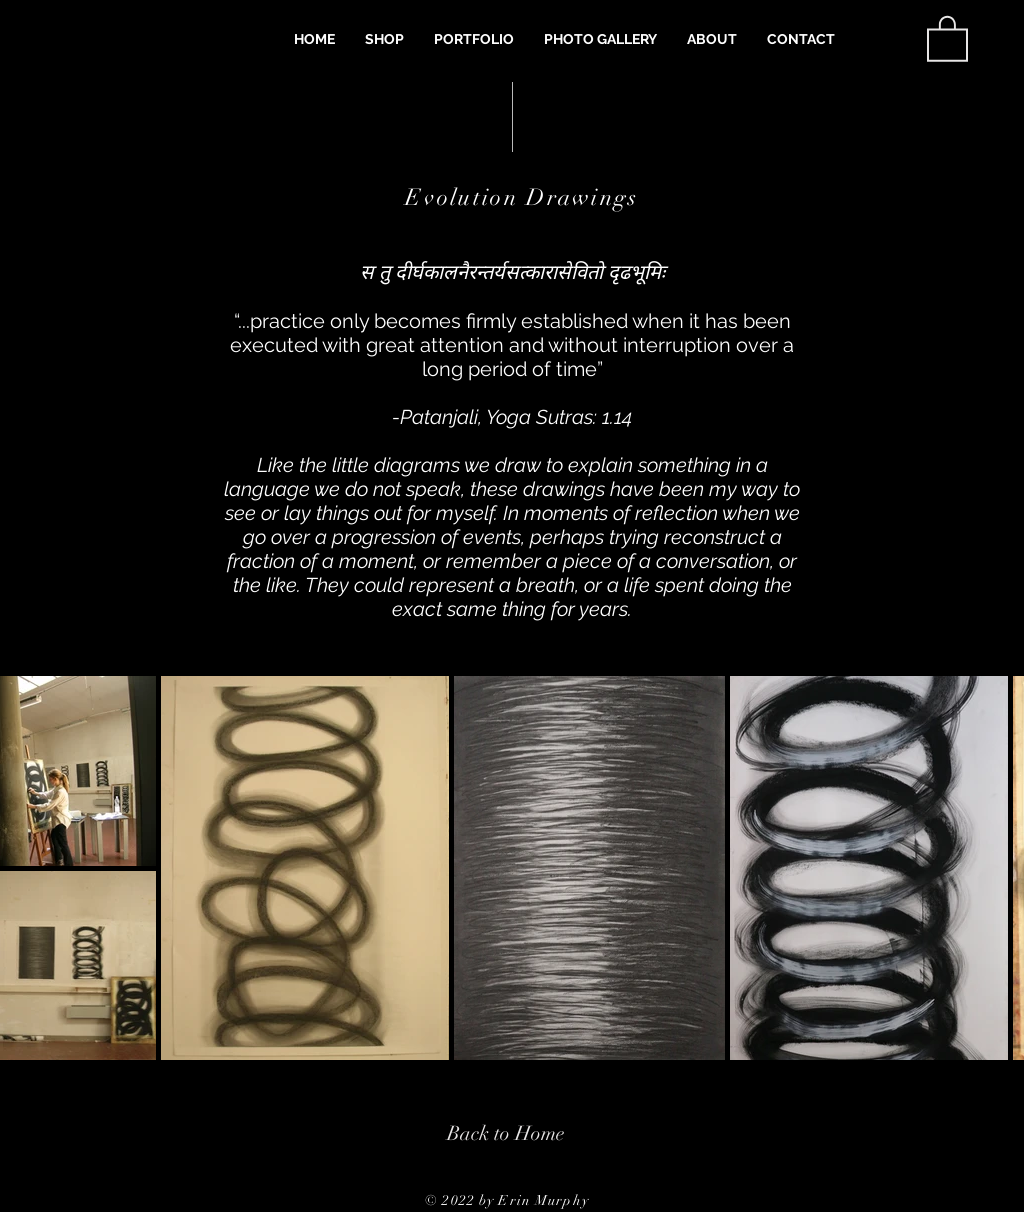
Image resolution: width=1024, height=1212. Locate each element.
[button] (384, 39)
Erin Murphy (543, 1200)
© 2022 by (461, 1200)
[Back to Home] (505, 1133)
